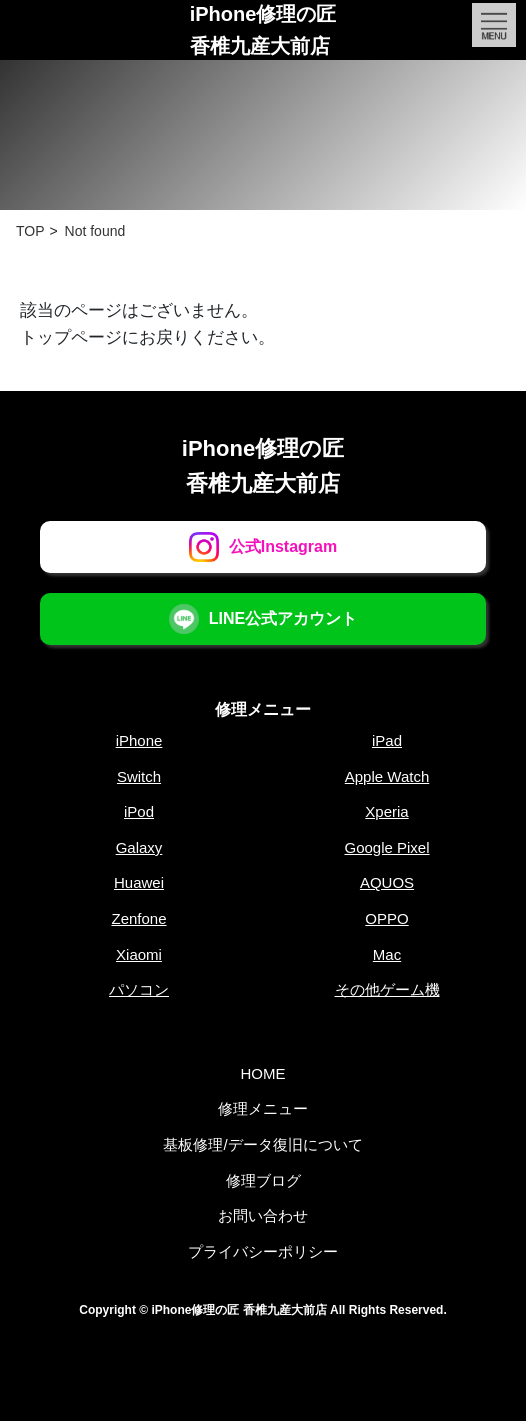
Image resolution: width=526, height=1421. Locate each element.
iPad (387, 740)
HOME (263, 1073)
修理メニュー (263, 709)
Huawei (139, 882)
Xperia (386, 811)
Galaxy (139, 847)
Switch (139, 776)
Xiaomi (139, 954)
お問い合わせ (263, 1215)
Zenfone (138, 918)
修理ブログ (263, 1180)
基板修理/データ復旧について (262, 1144)
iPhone (139, 740)
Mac (387, 954)
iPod (139, 811)
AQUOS (387, 882)
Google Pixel (386, 847)
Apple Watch (387, 776)
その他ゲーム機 (387, 989)
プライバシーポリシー (263, 1251)
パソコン (139, 989)
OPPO (386, 918)
